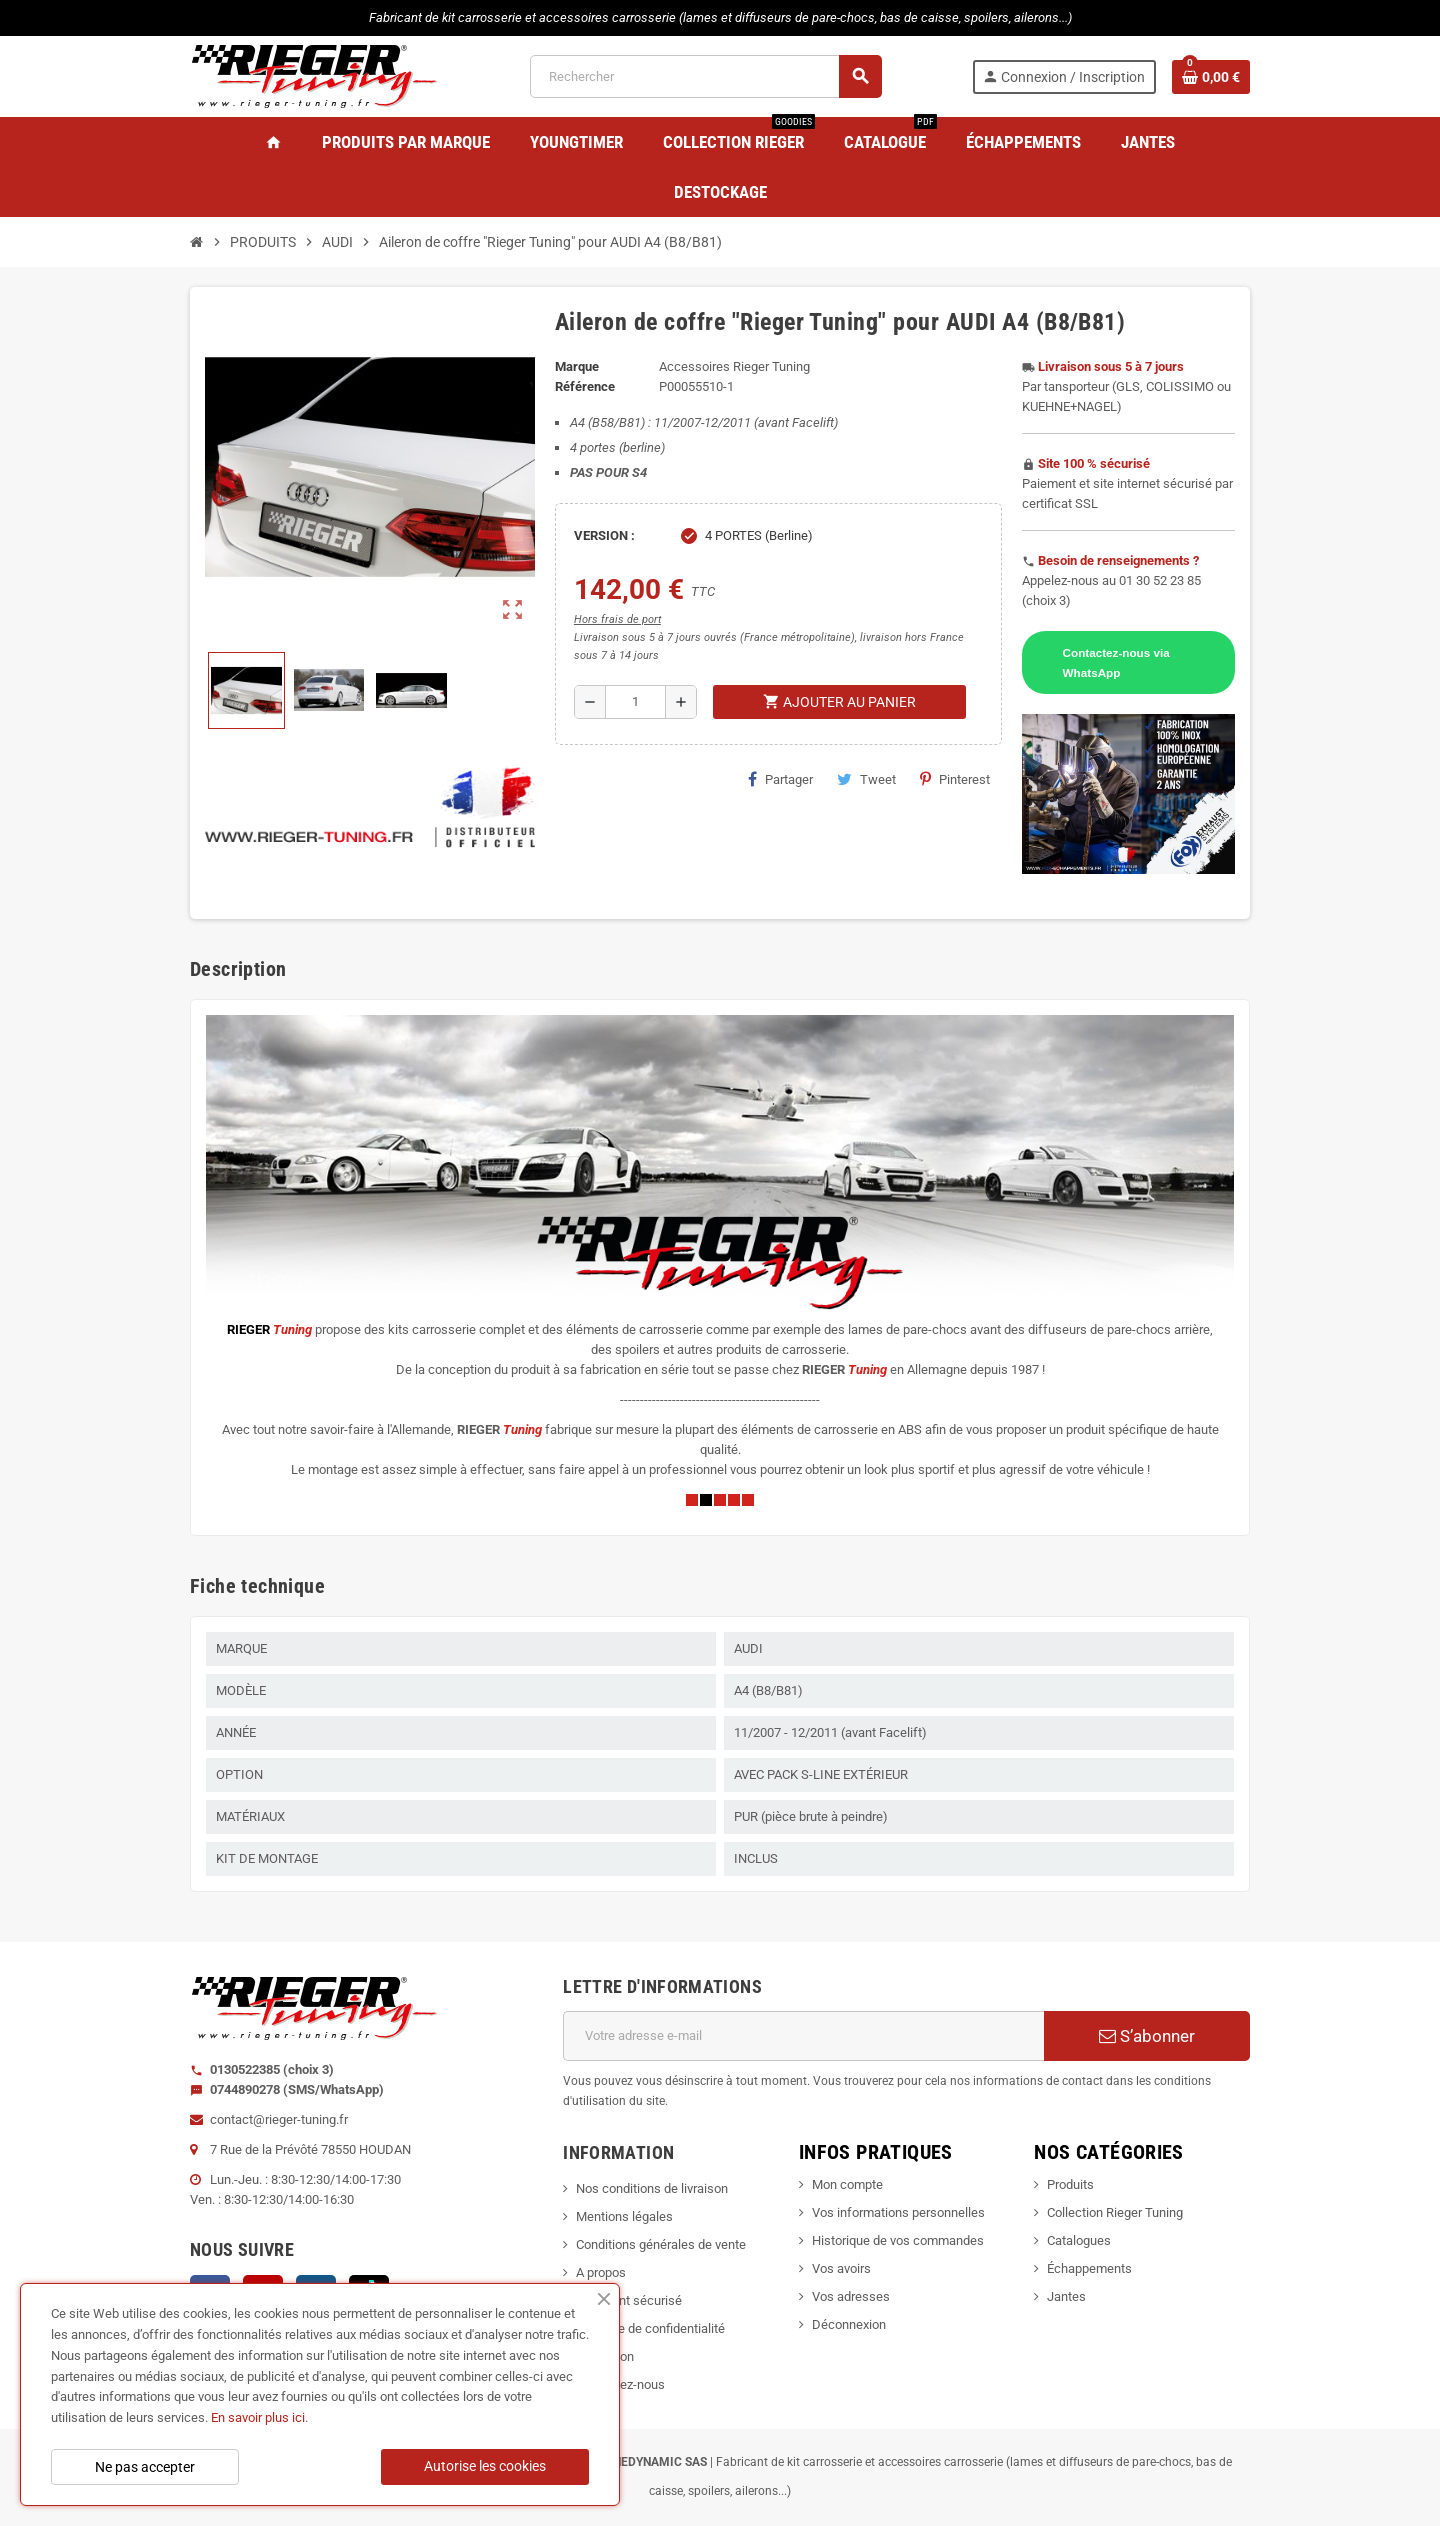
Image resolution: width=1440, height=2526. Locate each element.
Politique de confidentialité (650, 2328)
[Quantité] (635, 702)
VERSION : (604, 535)
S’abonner (1147, 2036)
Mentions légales (624, 2216)
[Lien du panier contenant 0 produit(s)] (1211, 77)
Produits (1070, 2184)
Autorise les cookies (485, 2466)
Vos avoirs (841, 2268)
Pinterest (955, 779)
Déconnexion (849, 2324)
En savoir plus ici (258, 2417)
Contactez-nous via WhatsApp (1116, 662)
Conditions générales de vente (661, 2244)
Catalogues (1079, 2240)
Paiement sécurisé (629, 2300)
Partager (780, 779)
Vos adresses (851, 2296)
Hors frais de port (617, 619)
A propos (601, 2272)
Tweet (866, 779)
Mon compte (847, 2184)
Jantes (1066, 2296)
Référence (585, 386)
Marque (577, 366)
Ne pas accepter (145, 2467)
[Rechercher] (705, 76)
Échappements (1089, 2268)
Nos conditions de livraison (652, 2188)
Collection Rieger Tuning (1115, 2212)
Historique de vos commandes (898, 2240)
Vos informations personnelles (898, 2212)
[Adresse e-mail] (803, 2036)
